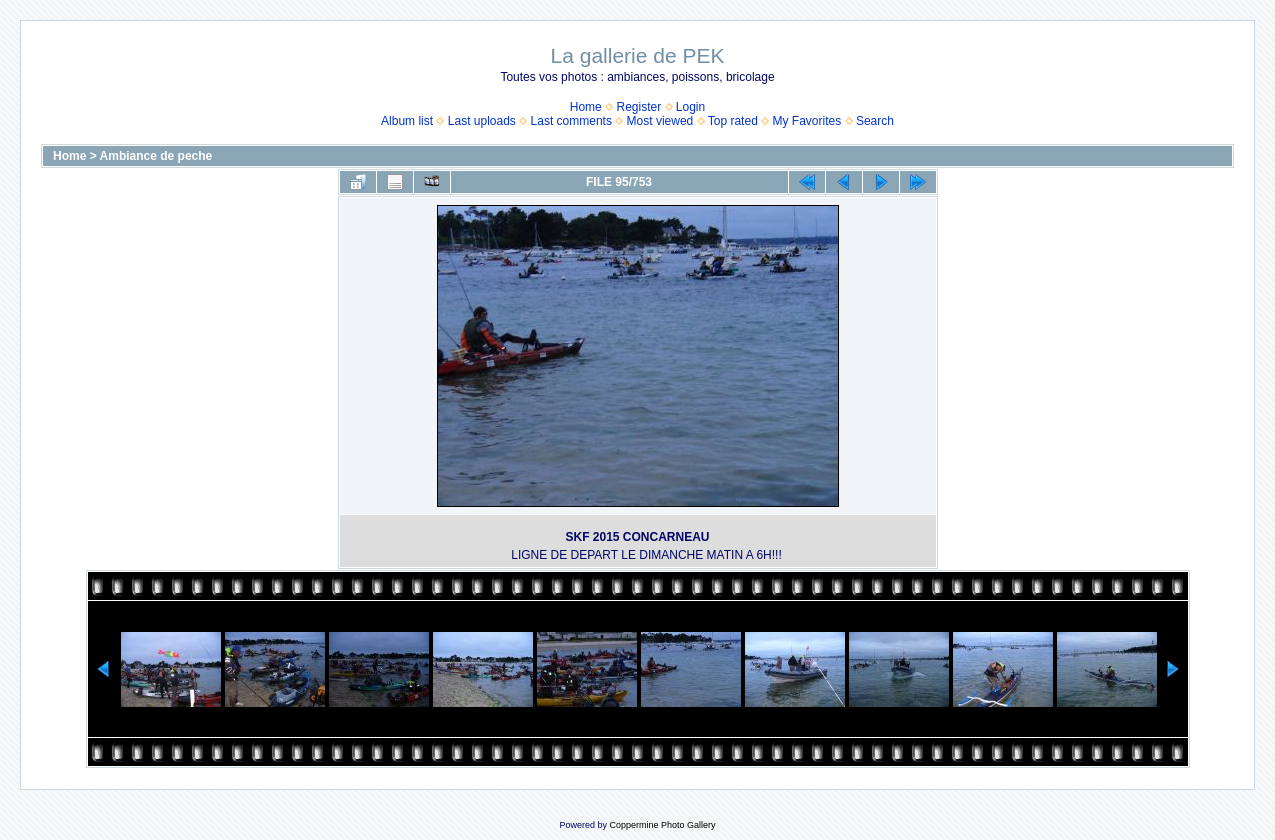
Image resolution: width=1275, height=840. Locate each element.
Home (586, 107)
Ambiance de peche (156, 156)
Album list (407, 121)
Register (638, 107)
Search (875, 121)
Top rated (733, 121)
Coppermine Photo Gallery (662, 825)
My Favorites (807, 121)
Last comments (571, 121)
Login (690, 107)
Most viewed (660, 121)
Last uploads (482, 121)
